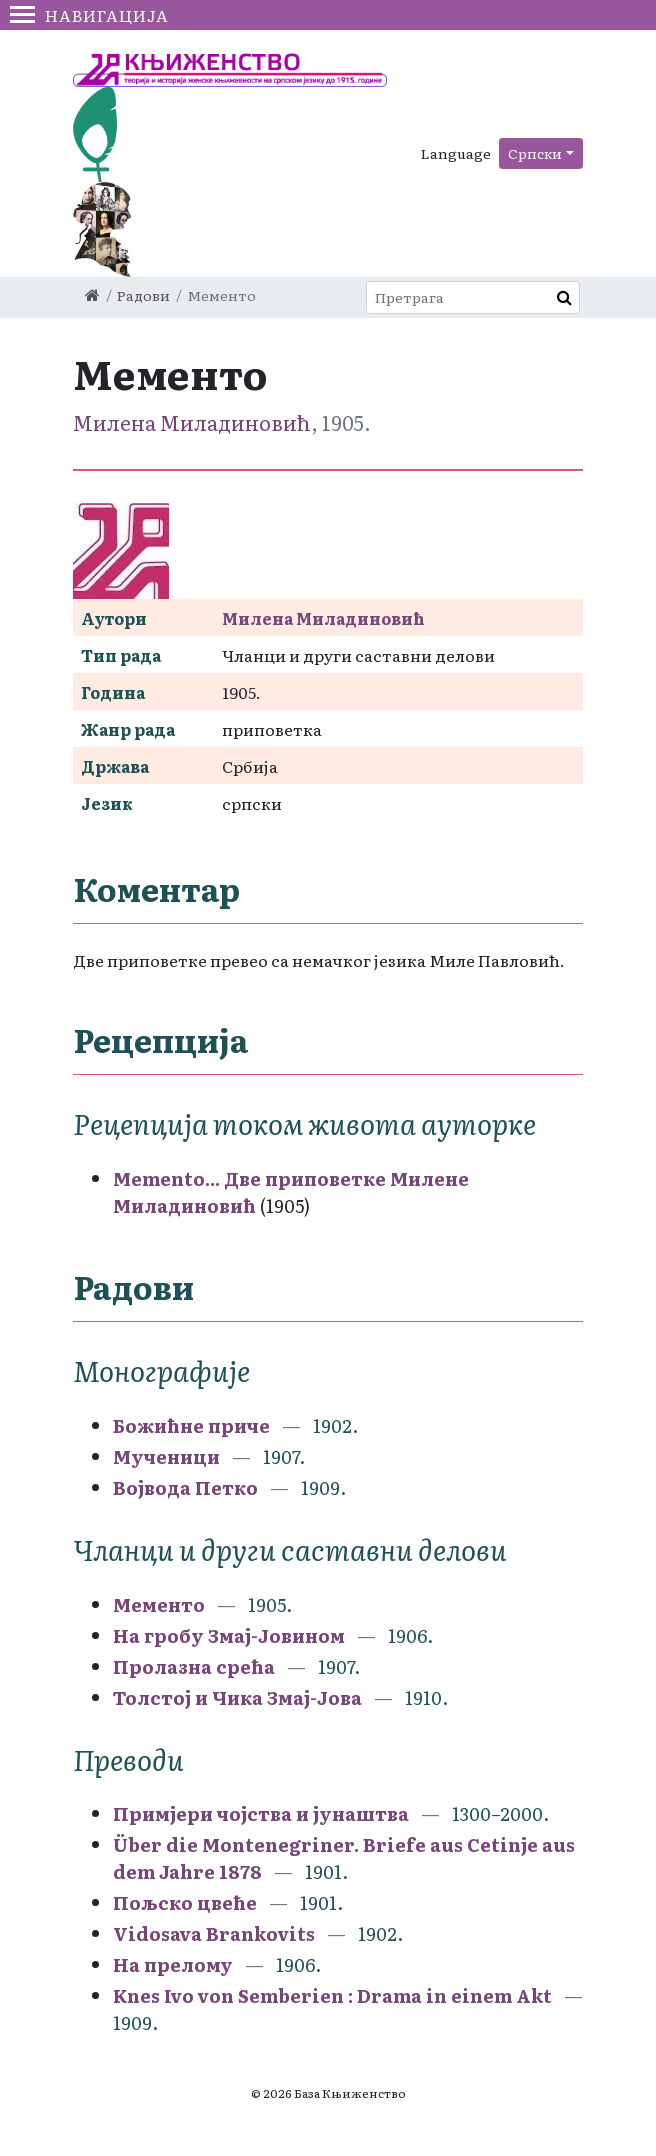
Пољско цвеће (185, 1902)
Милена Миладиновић (192, 422)
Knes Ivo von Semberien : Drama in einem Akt (332, 1995)
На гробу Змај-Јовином (229, 1635)
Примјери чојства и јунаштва (261, 1813)
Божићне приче (191, 1425)
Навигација (89, 15)
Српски (535, 153)
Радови (143, 295)
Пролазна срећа (194, 1666)
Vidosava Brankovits (214, 1933)
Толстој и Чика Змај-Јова (237, 1697)
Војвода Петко (185, 1487)
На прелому (173, 1964)
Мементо (159, 1604)
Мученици (166, 1456)
